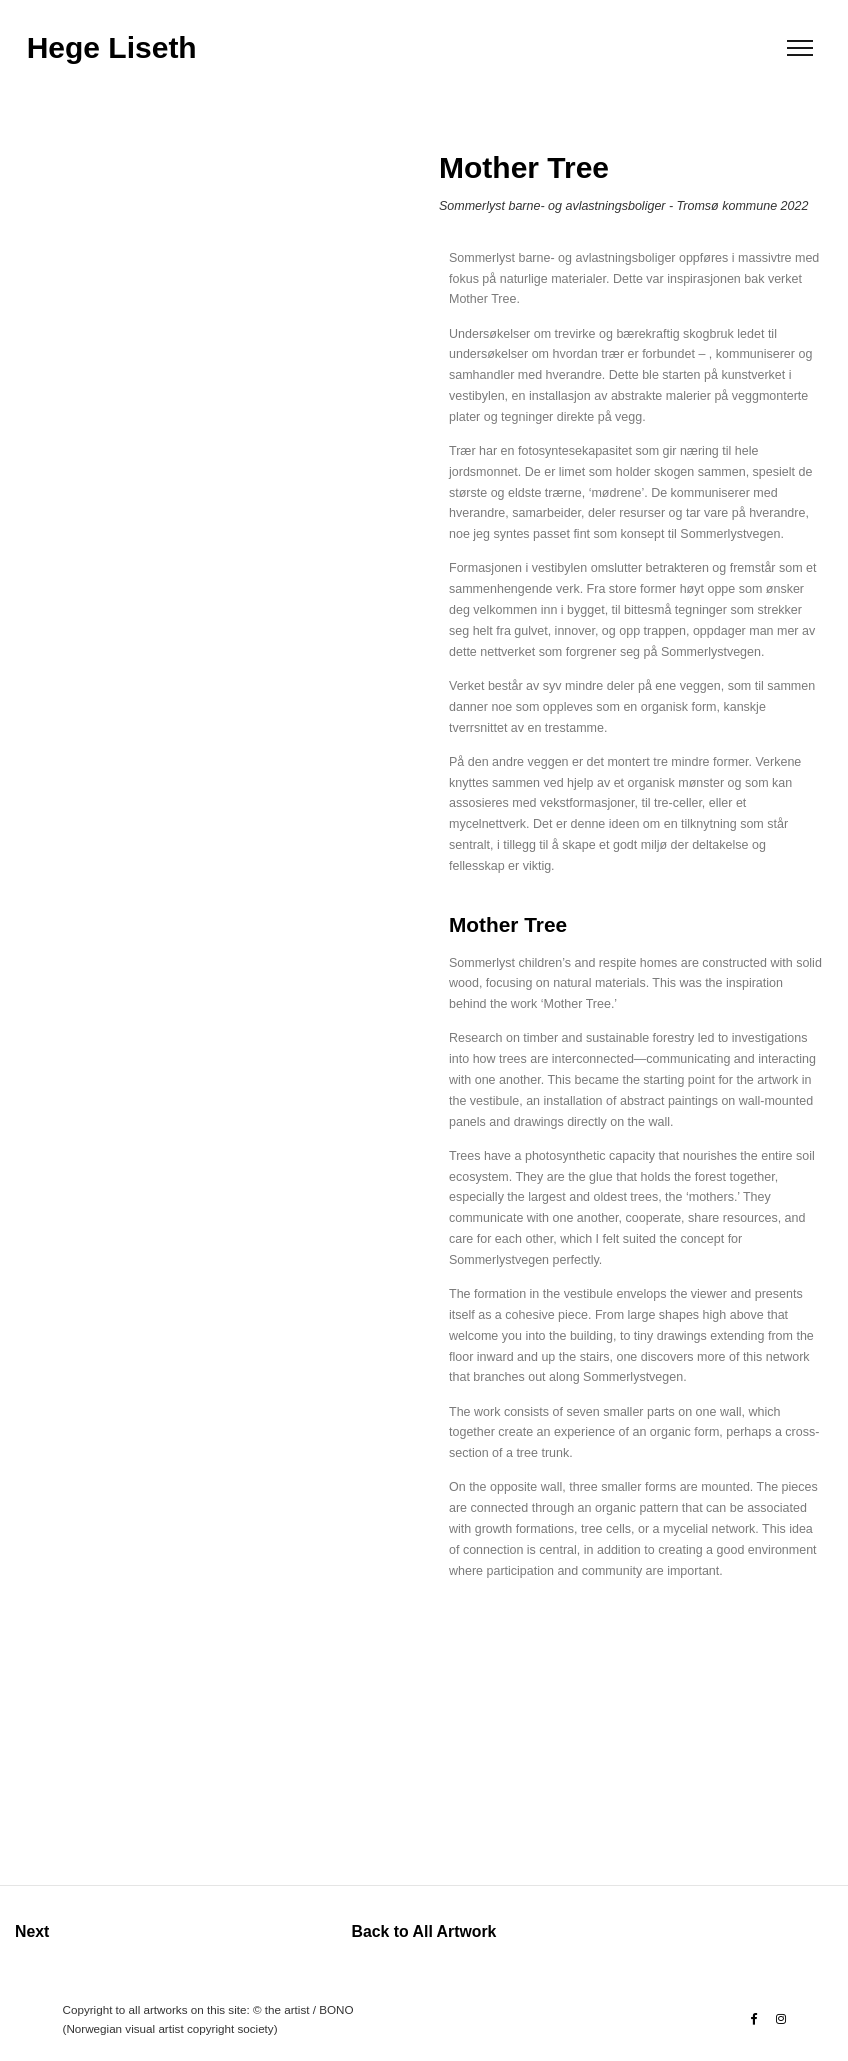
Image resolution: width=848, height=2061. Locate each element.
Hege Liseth (112, 48)
